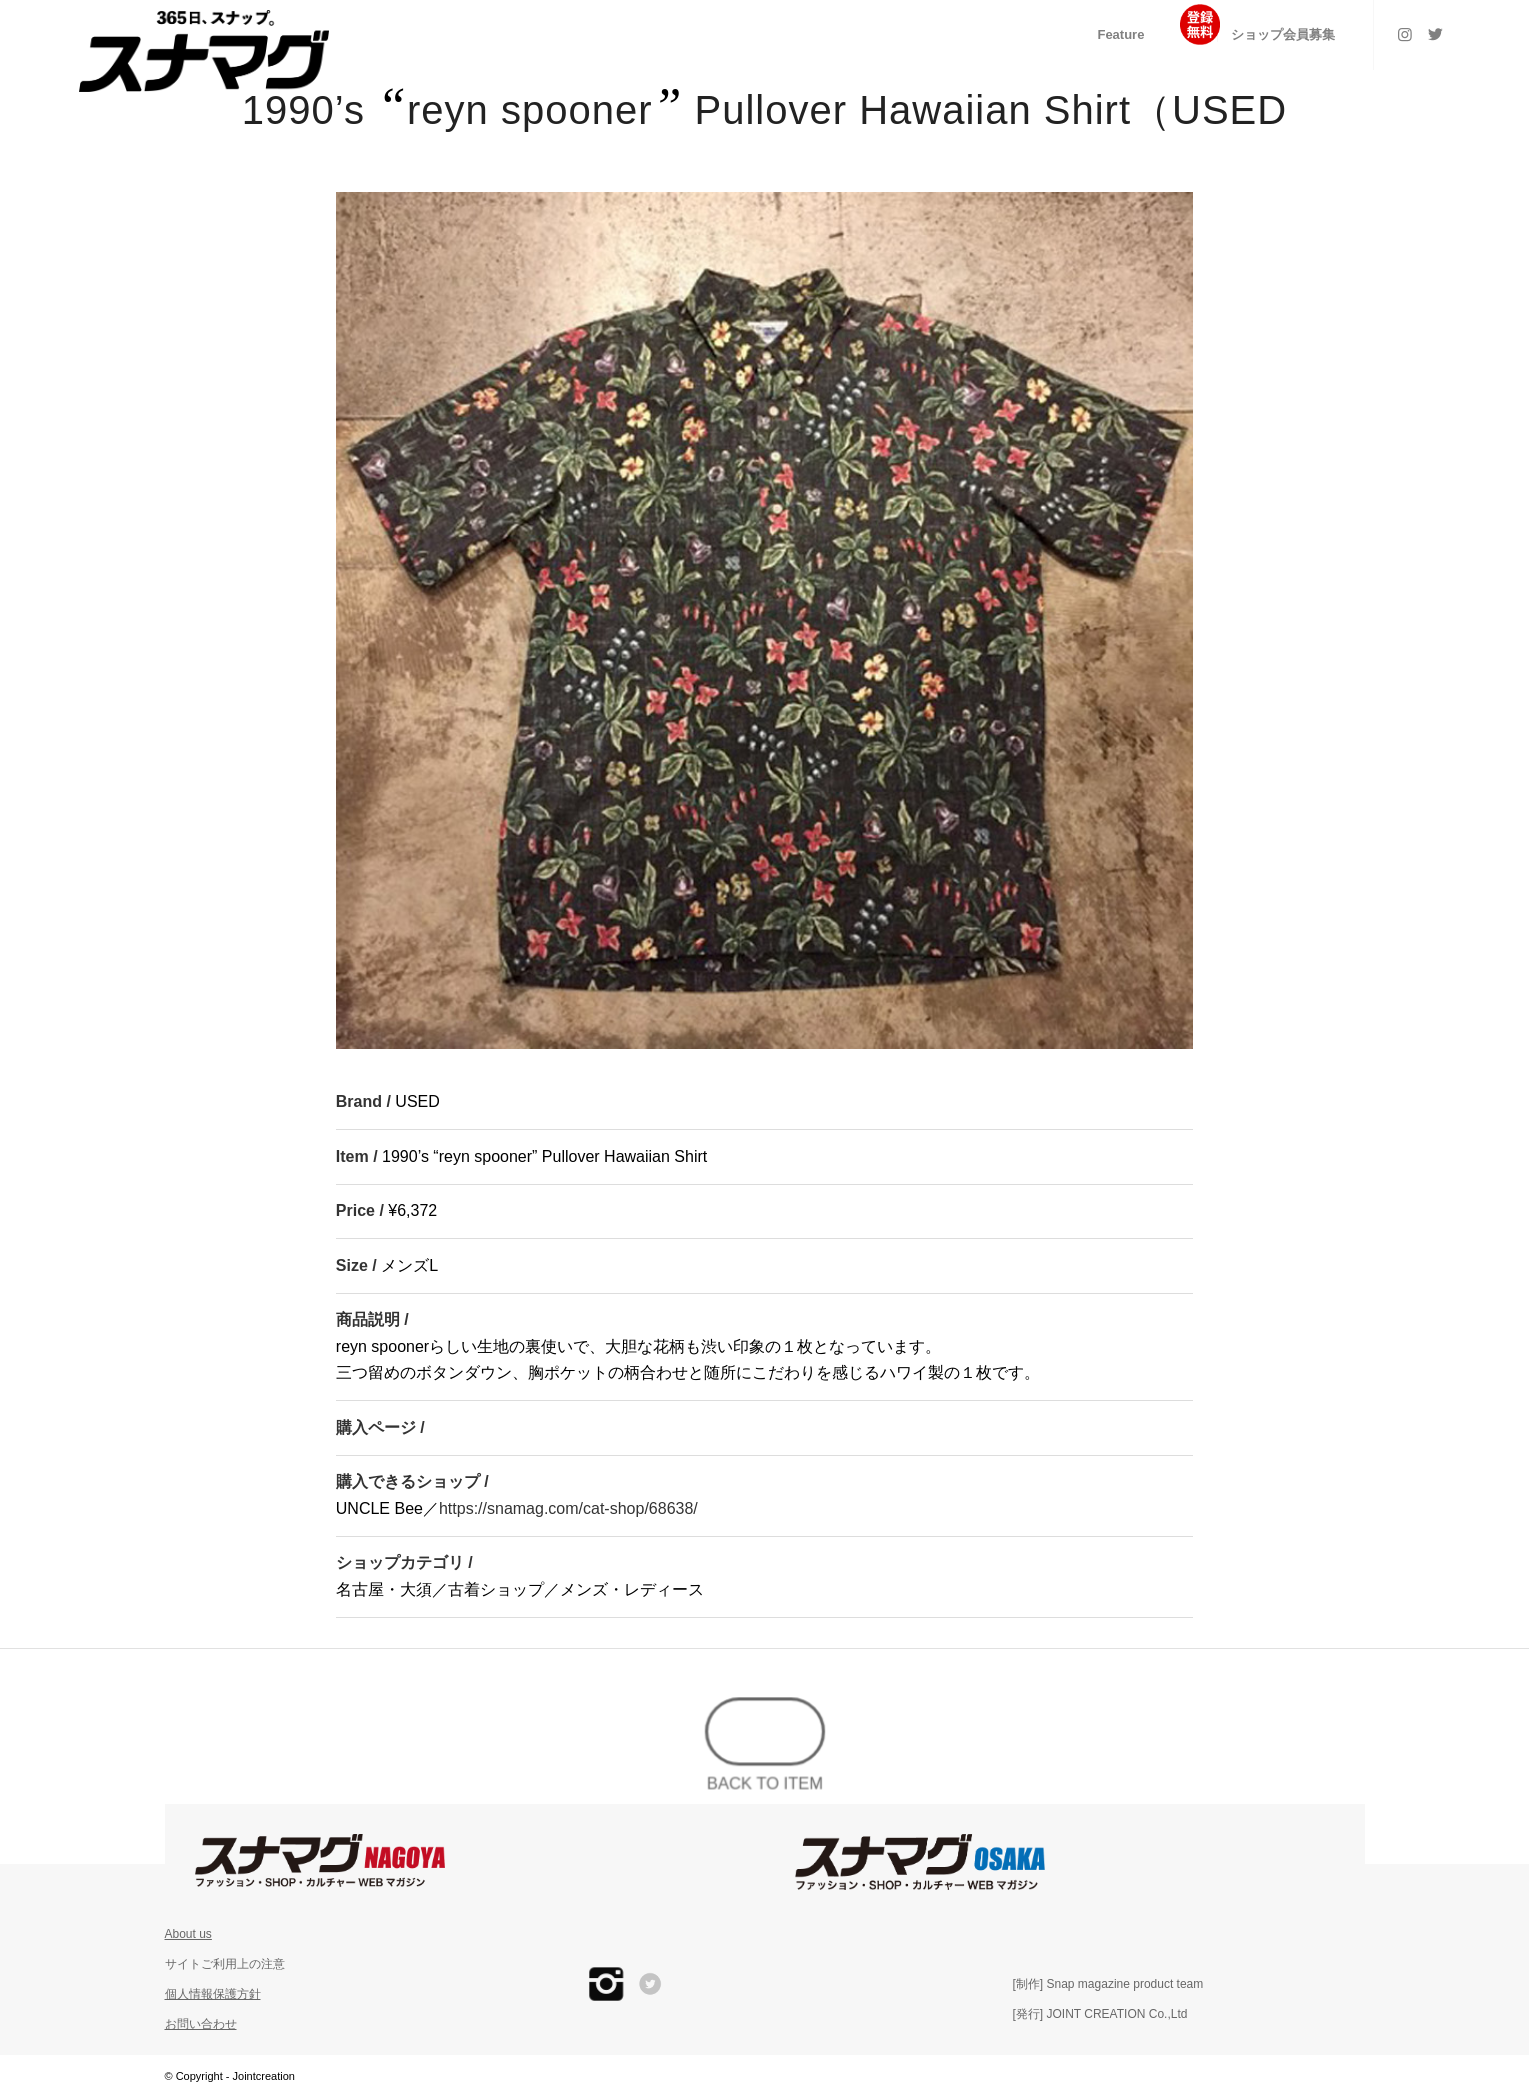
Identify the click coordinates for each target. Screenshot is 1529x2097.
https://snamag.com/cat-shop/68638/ (568, 1508)
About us (188, 1934)
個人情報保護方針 (213, 1994)
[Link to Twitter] (1435, 34)
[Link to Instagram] (1405, 34)
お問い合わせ (201, 2024)
